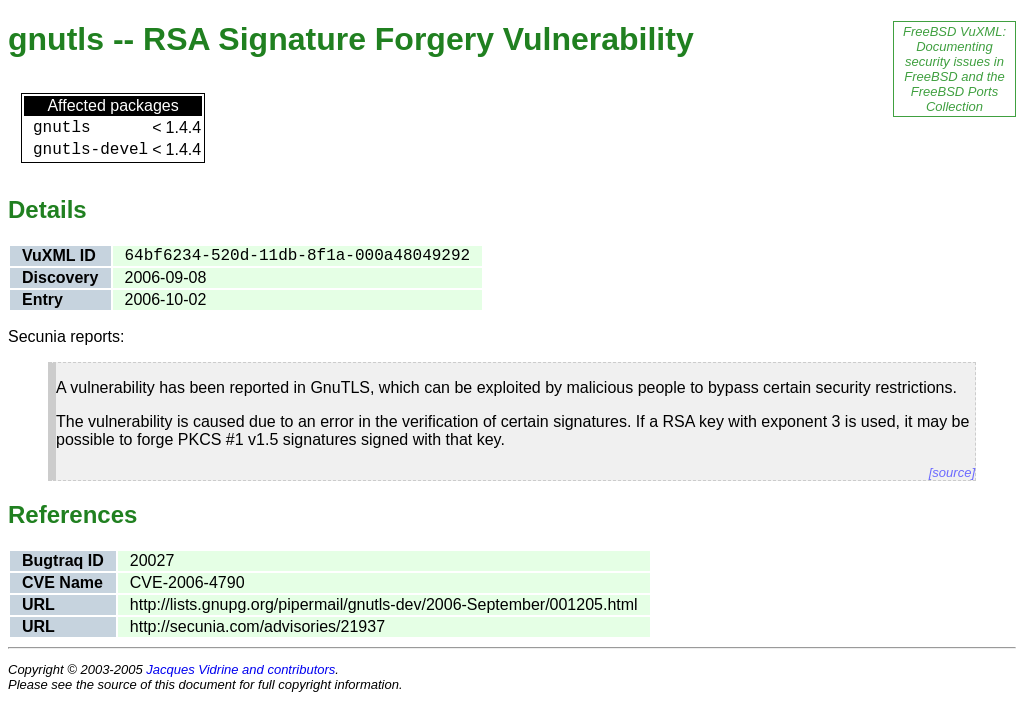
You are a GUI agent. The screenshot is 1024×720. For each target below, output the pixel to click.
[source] (952, 472)
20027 (152, 560)
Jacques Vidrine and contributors (240, 669)
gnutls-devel (90, 150)
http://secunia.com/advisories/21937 (257, 626)
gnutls (62, 128)
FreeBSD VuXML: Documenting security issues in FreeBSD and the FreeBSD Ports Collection (954, 69)
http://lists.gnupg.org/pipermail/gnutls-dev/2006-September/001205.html (384, 604)
